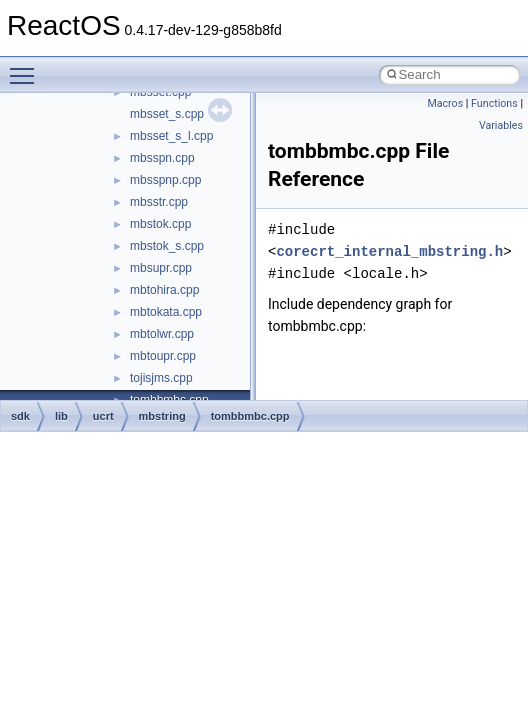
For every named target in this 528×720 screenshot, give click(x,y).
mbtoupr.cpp (163, 356)
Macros (445, 103)
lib (61, 416)
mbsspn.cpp (162, 158)
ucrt (103, 416)
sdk (20, 416)
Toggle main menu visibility (27, 67)
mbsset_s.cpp (167, 114)
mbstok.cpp (160, 224)
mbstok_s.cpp (167, 246)
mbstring (162, 416)
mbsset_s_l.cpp (171, 136)
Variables (501, 125)
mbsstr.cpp (159, 202)
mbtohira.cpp (164, 290)
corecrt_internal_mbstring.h (389, 251)
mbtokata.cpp (166, 312)
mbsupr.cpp (161, 268)
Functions (494, 103)
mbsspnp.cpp (165, 180)
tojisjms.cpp (161, 378)
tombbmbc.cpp (250, 416)
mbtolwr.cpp (162, 334)
